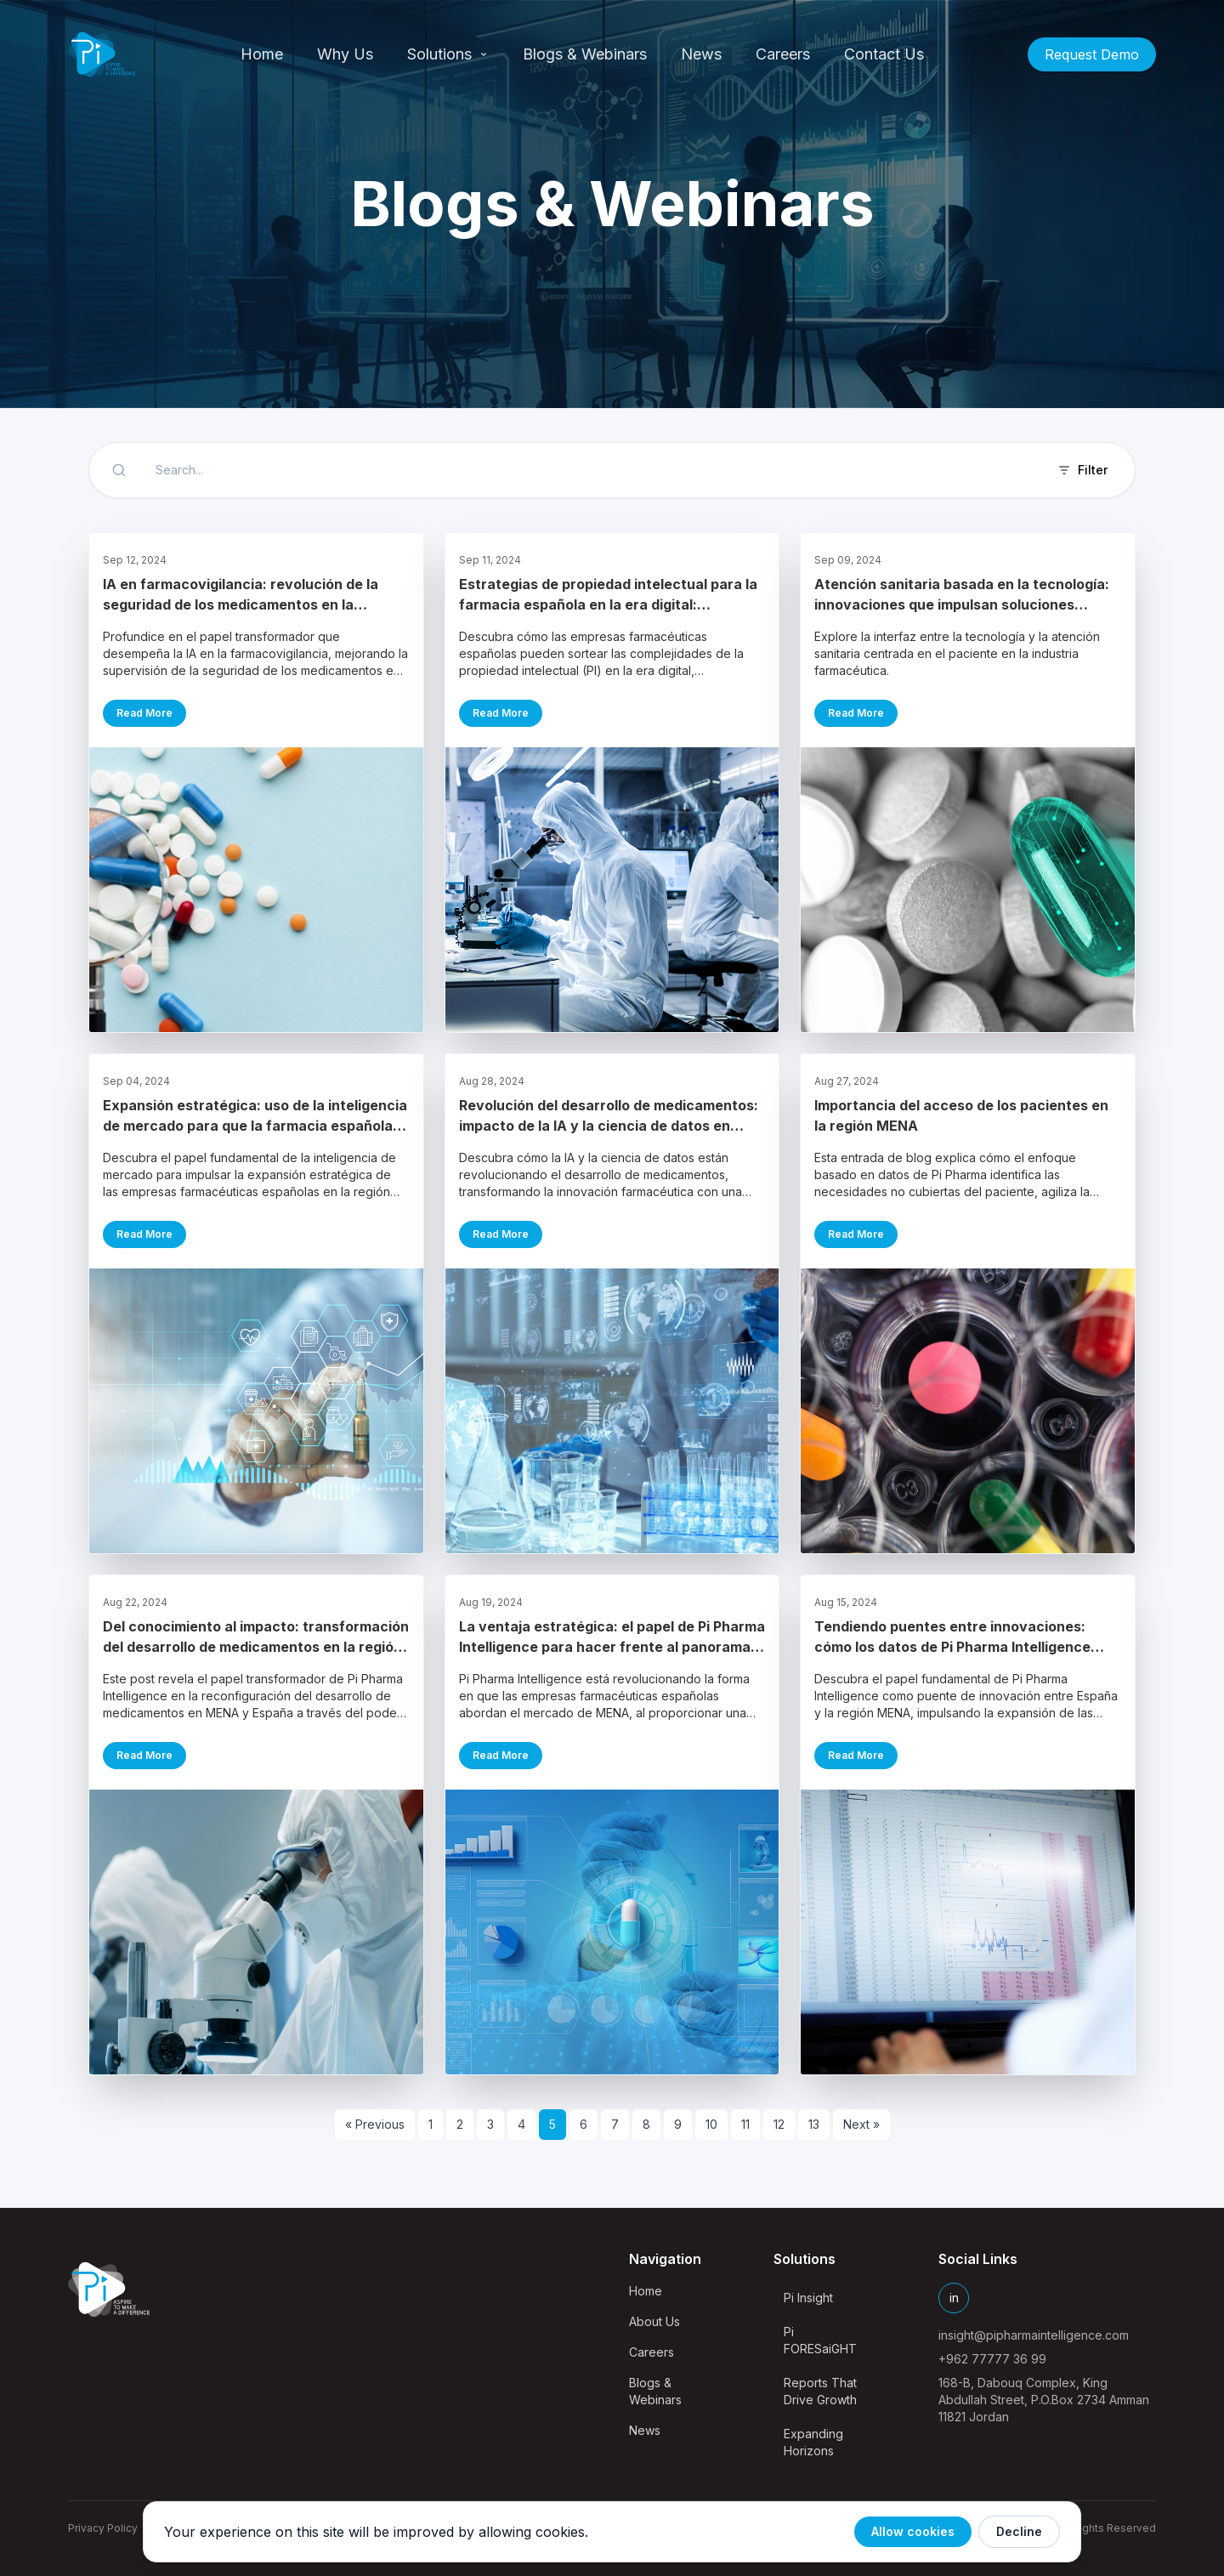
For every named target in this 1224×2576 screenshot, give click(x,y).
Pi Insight (808, 2297)
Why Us (345, 54)
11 (745, 2124)
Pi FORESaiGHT (820, 2340)
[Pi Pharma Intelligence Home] (102, 54)
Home (262, 54)
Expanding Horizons (813, 2442)
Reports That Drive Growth (820, 2391)
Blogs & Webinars (585, 54)
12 (779, 2124)
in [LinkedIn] (954, 2297)
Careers (783, 54)
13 (813, 2124)
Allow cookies (913, 2531)
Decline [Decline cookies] (1019, 2531)
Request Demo (1092, 54)
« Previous (375, 2124)
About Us (654, 2321)
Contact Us (884, 54)
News (701, 54)
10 (711, 2124)
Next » (861, 2124)
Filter (1082, 469)
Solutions (448, 54)
